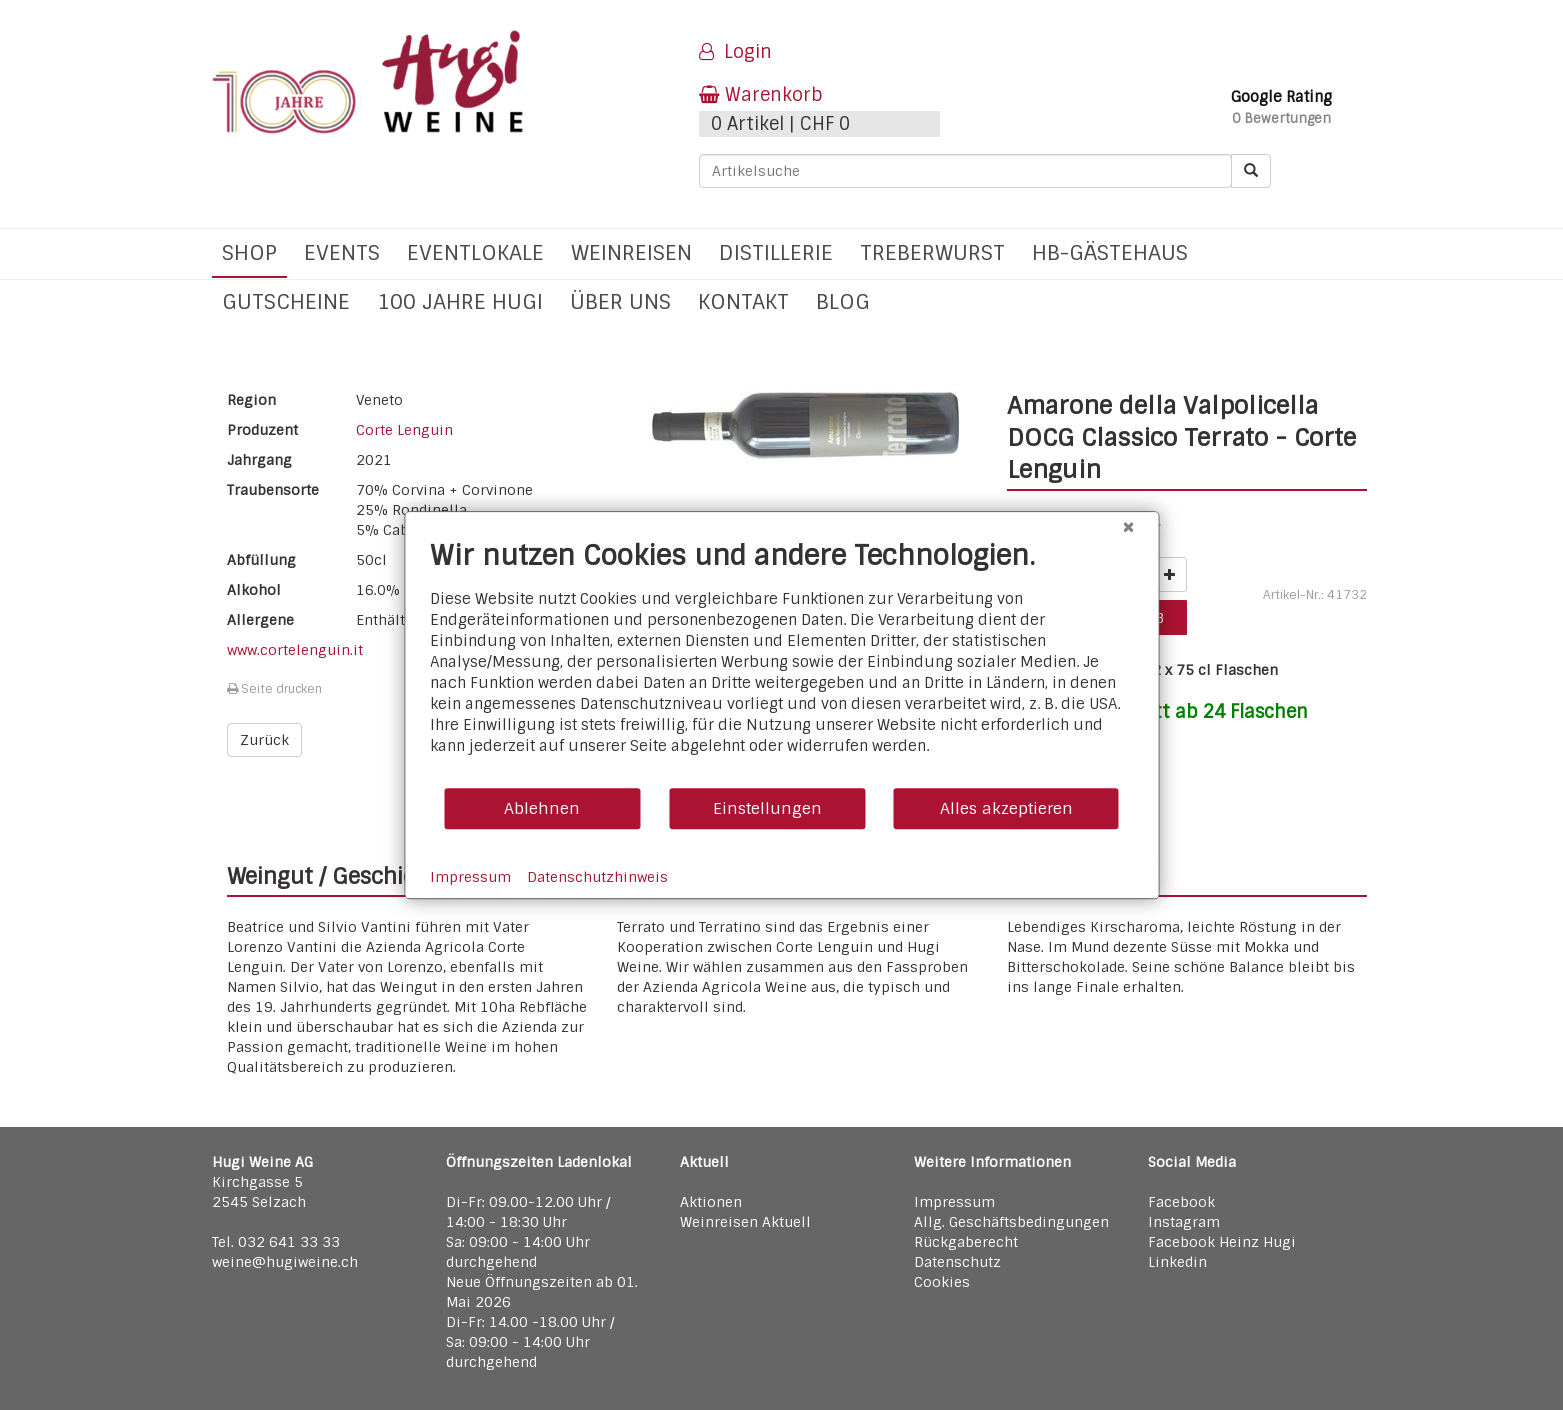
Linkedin (1177, 1262)
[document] (781, 662)
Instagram (1184, 1222)
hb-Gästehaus (1110, 252)
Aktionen (711, 1202)
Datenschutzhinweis (597, 877)
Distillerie (776, 252)
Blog (843, 301)
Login (735, 52)
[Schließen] (1128, 527)
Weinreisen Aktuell (745, 1222)
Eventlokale (475, 252)
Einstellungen (767, 808)
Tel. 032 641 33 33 (276, 1242)
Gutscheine (286, 301)
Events (342, 252)
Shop (249, 252)
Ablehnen (542, 808)
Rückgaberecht (966, 1242)
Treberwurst (932, 252)
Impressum (954, 1202)
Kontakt (743, 301)
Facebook (1181, 1202)
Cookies (942, 1282)
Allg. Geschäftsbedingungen (1011, 1222)
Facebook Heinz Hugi (1222, 1242)
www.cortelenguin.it (295, 650)
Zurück (264, 740)
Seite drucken (274, 689)
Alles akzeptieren (1006, 808)
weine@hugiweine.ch (285, 1262)
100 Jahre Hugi (460, 301)
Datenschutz (957, 1262)
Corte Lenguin (404, 430)
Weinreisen (631, 252)
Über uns (620, 301)
